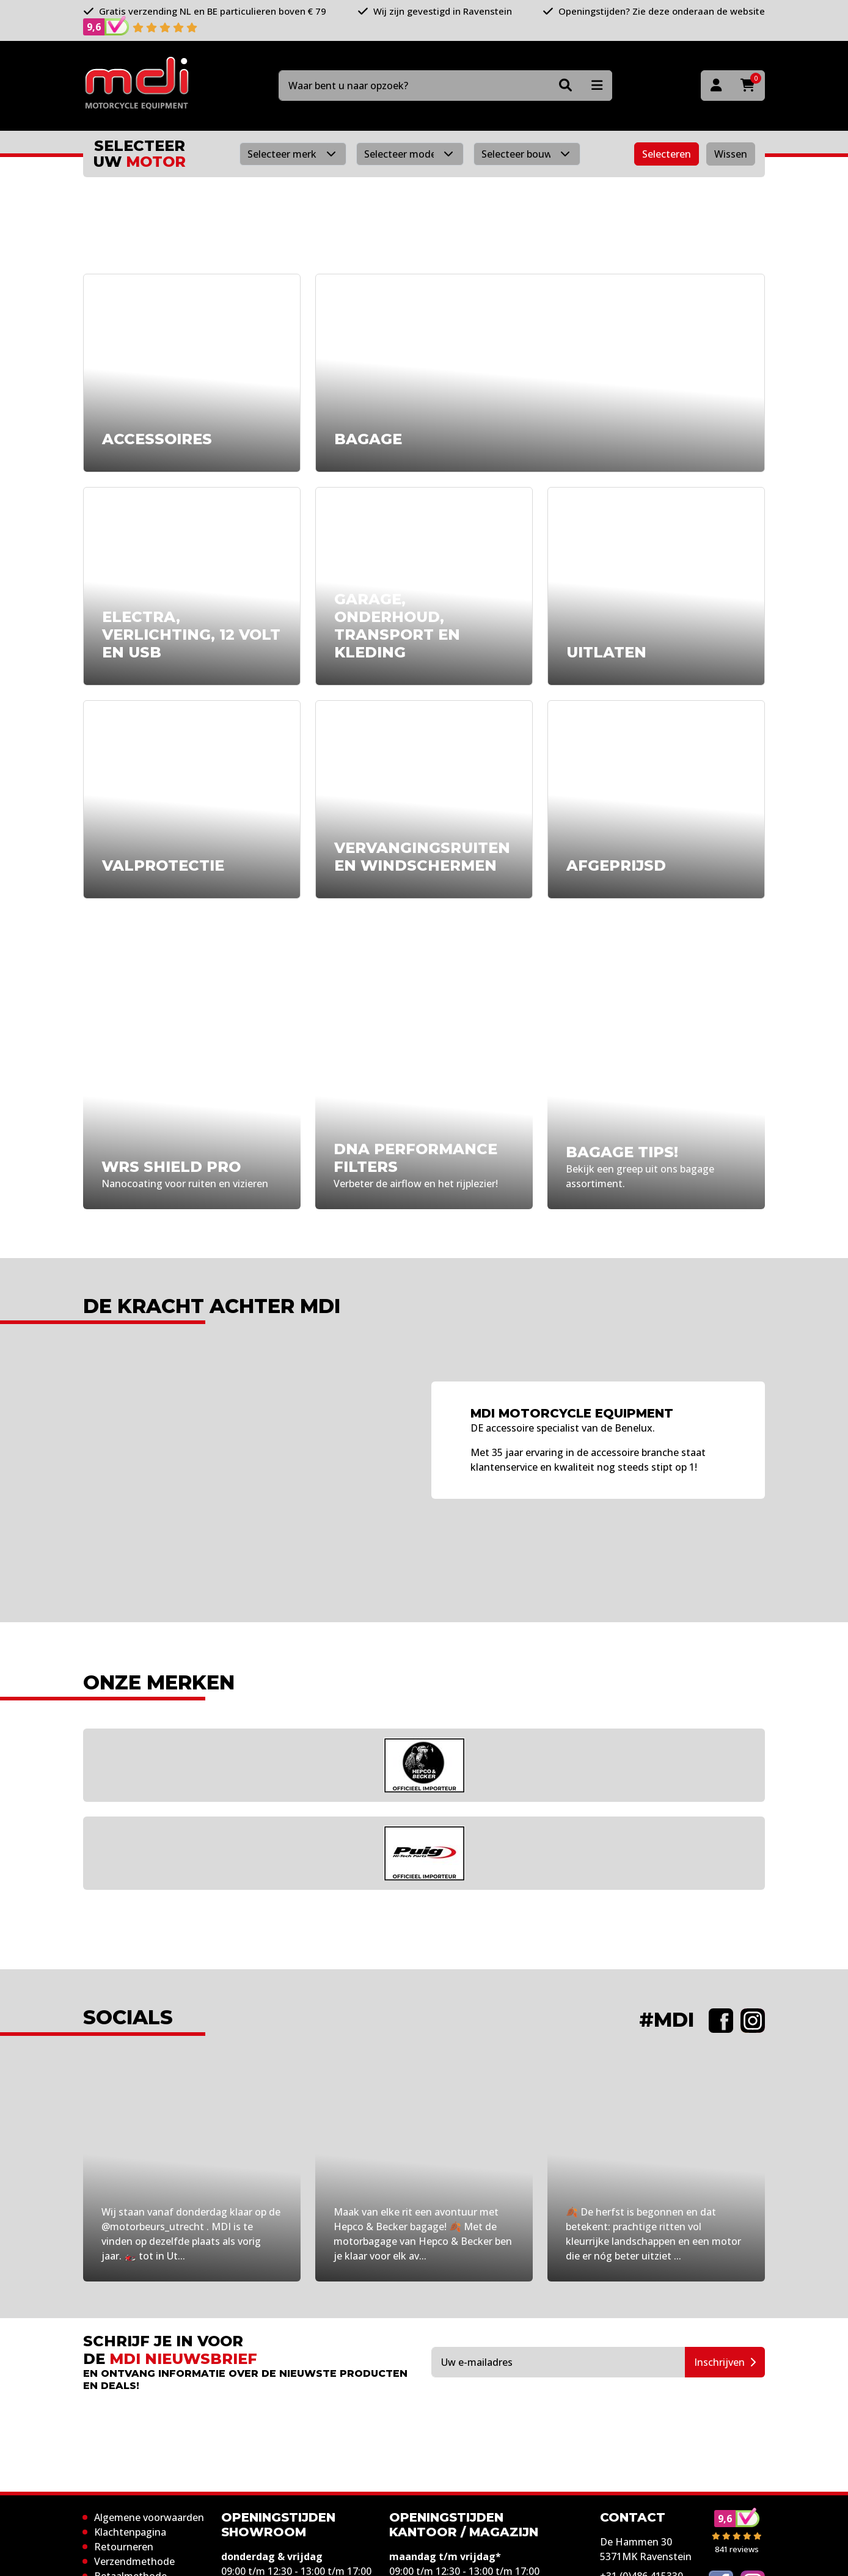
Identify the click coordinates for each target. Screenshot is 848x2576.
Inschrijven (725, 2362)
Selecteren (666, 154)
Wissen (730, 154)
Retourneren (123, 2546)
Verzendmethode (134, 2561)
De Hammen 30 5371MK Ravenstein (646, 2549)
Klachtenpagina (130, 2532)
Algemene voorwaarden (149, 2517)
